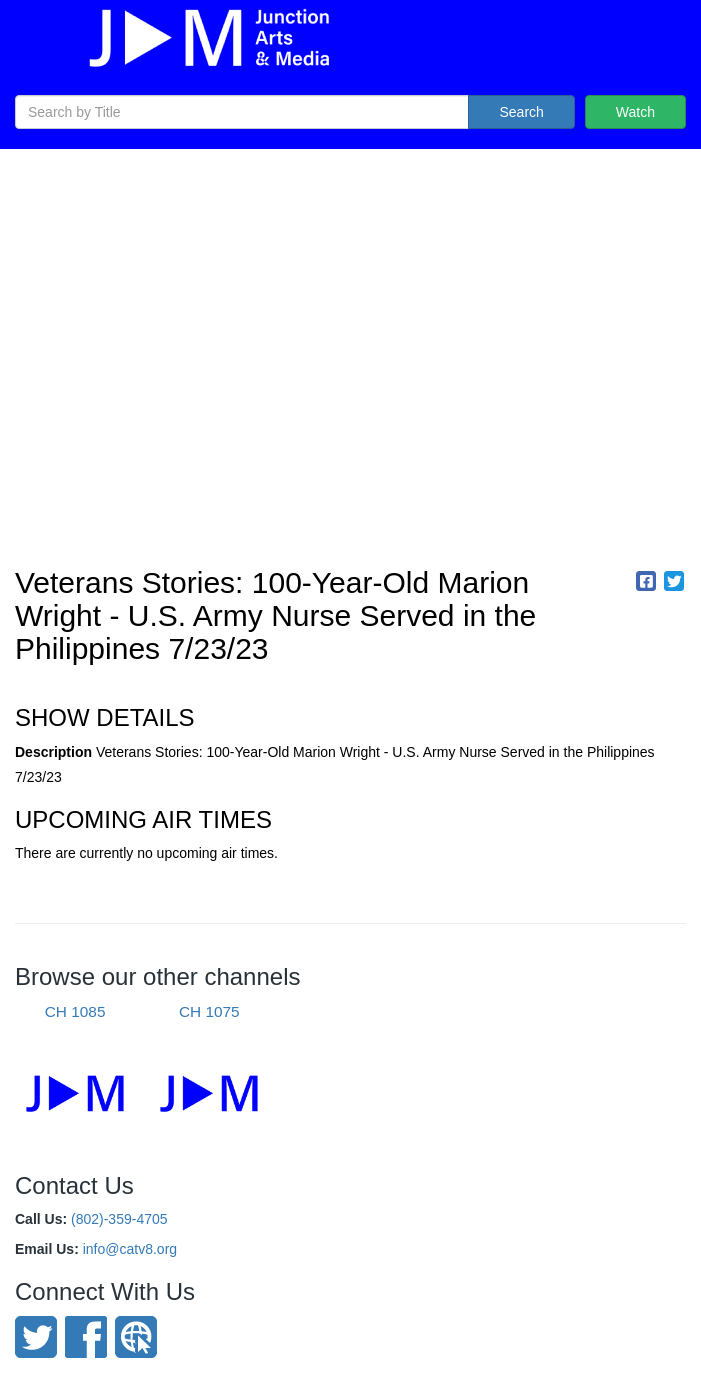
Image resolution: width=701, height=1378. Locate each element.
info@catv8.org (130, 1249)
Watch (635, 112)
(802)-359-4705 (119, 1219)
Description (53, 752)
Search (521, 112)
